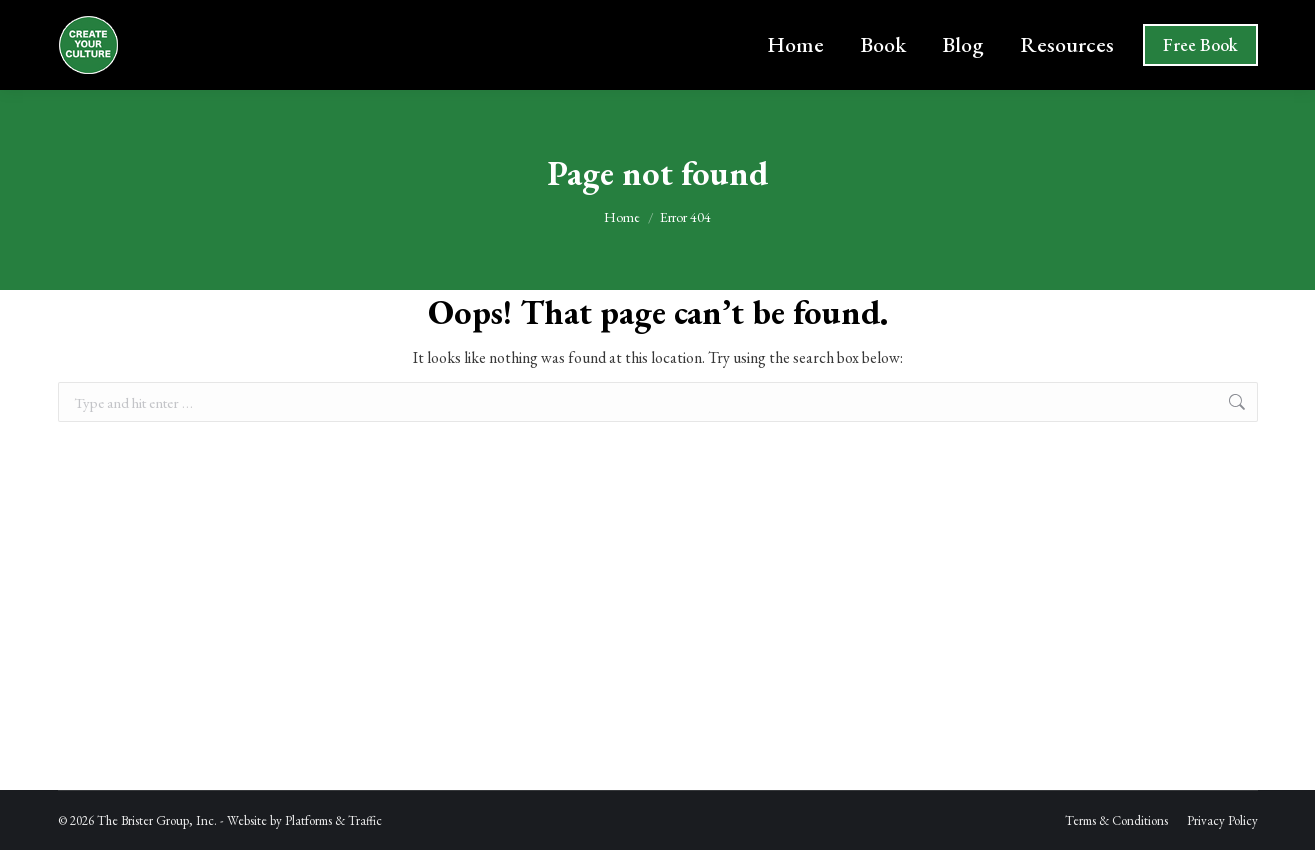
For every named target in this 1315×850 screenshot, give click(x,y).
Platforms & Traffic (333, 820)
